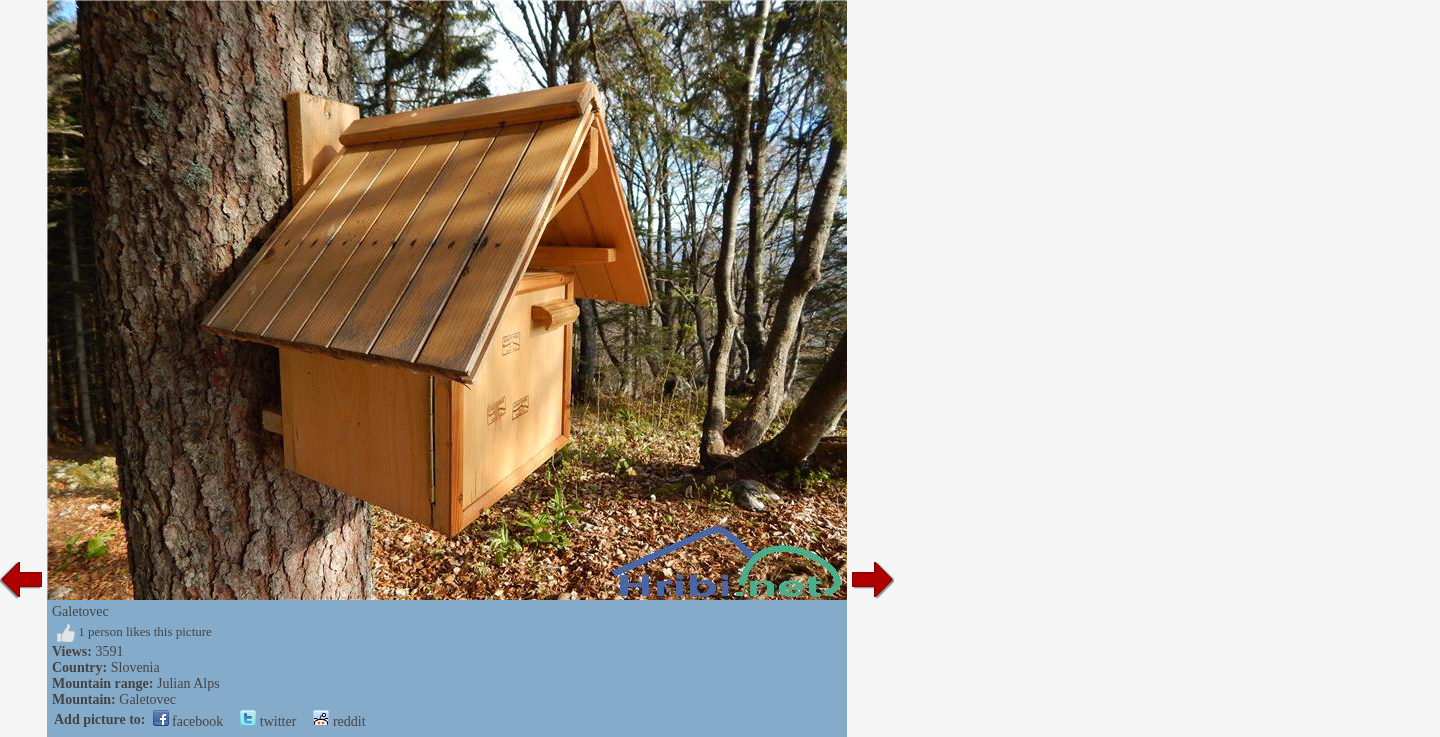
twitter (268, 721)
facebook (188, 721)
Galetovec (147, 699)
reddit (339, 721)
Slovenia (135, 667)
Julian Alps (188, 683)
